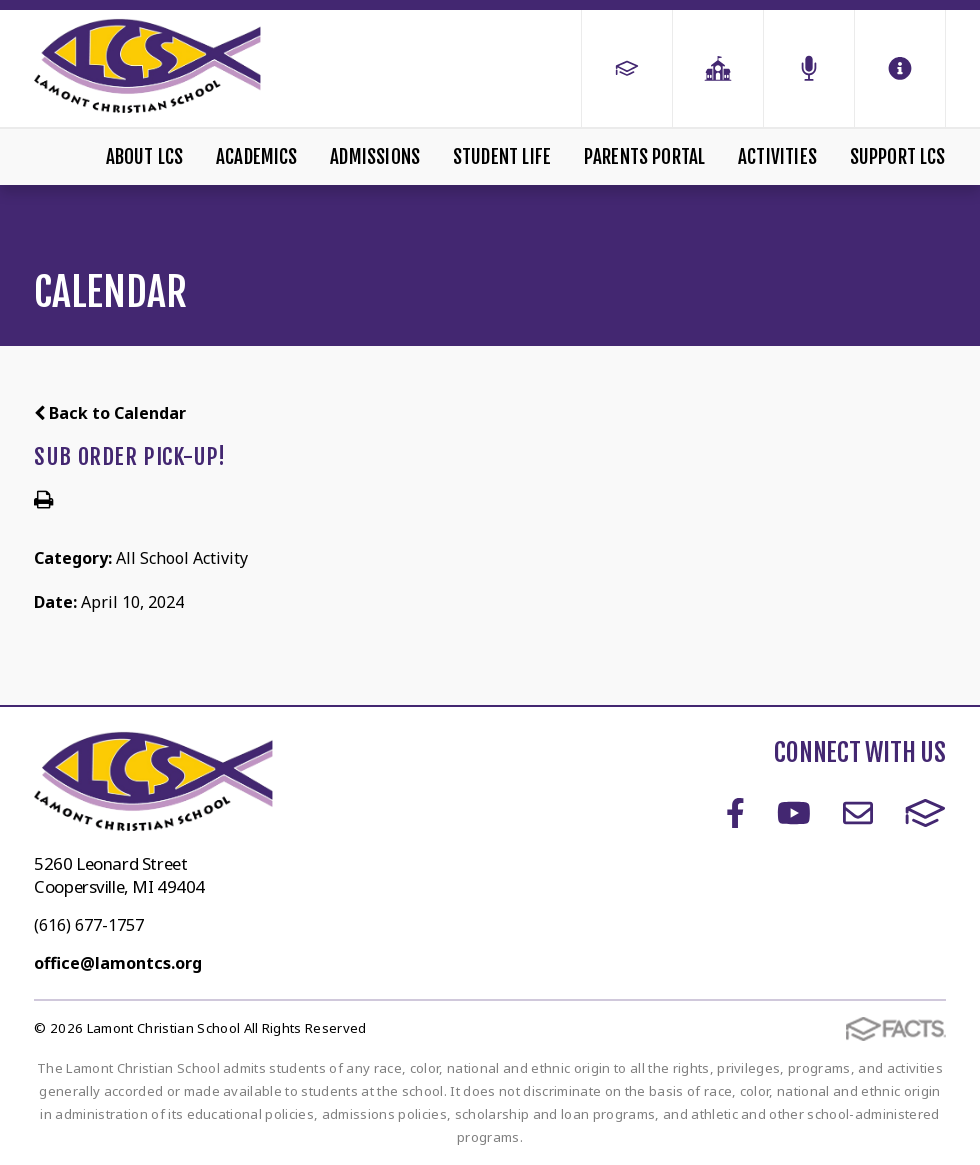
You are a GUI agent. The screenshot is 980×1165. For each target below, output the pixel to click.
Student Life (502, 157)
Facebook (735, 813)
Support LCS (898, 157)
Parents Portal (645, 157)
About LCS (145, 157)
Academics (257, 157)
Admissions (375, 157)
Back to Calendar (110, 413)
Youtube (794, 813)
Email (858, 813)
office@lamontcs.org (118, 963)
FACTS (925, 813)
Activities (777, 157)
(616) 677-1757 (89, 925)
